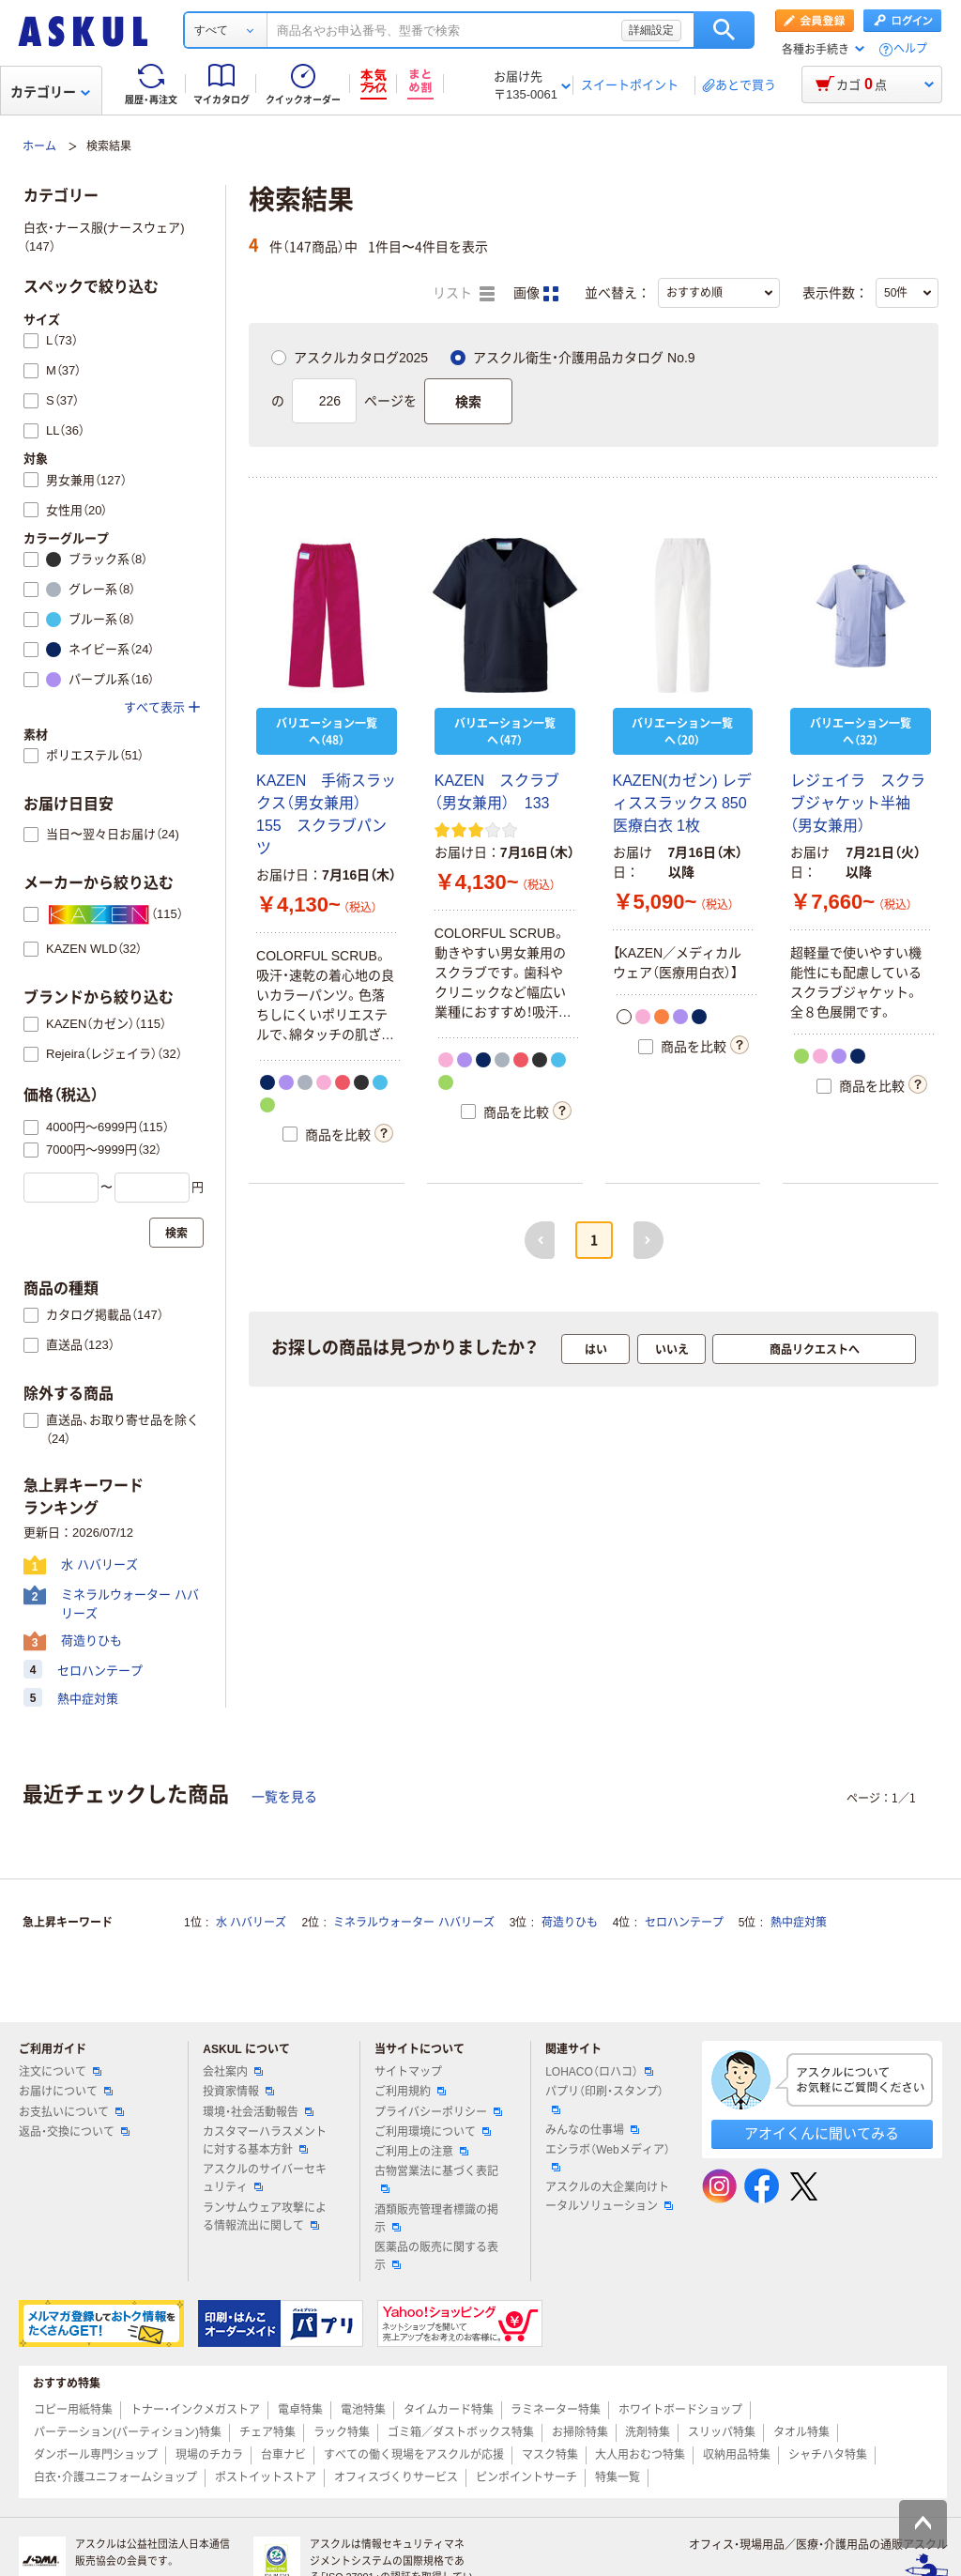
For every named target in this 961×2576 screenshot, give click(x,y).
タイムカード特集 (449, 2409)
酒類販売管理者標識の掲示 (436, 2218)
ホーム (39, 146)
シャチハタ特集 (827, 2454)
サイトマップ (408, 2071)
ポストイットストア (265, 2477)
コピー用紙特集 (73, 2409)
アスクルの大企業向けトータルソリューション (609, 2196)
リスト (464, 293)
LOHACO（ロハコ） (599, 2071)
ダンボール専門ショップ (96, 2454)
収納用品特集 (736, 2454)
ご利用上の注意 (421, 2151)
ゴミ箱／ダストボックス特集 (461, 2432)
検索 (724, 30)
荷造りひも (570, 1922)
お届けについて (66, 2091)
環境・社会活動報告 (258, 2112)
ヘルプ (910, 49)
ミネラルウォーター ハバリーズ (413, 1922)
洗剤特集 (647, 2432)
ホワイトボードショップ (680, 2409)
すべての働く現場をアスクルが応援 (414, 2454)
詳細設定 (651, 30)
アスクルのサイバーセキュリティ (265, 2178)
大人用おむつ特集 (640, 2454)
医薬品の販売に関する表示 (436, 2256)
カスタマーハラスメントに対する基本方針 (265, 2140)
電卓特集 (300, 2409)
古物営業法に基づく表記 (436, 2179)
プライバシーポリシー (438, 2112)
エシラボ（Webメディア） (607, 2157)
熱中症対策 (798, 1922)
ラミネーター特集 (556, 2409)
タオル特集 (801, 2432)
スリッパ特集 (721, 2432)
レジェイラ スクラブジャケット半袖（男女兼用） (857, 803)
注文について (60, 2071)
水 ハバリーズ (251, 1922)
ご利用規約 (410, 2091)
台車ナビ (283, 2454)
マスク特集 (550, 2454)
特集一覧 (617, 2477)
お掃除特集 (580, 2432)
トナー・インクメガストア (195, 2409)
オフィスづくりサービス (396, 2477)
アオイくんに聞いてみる (821, 2133)
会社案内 (233, 2071)
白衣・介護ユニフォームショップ (115, 2477)
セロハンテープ (684, 1922)
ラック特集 (341, 2432)
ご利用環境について (432, 2132)
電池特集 (363, 2409)
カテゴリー (50, 92)
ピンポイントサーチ (526, 2477)
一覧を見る (284, 1796)
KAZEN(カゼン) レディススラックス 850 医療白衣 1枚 (687, 803)
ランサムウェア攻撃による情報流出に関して (265, 2216)
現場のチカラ (209, 2454)
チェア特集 (267, 2432)
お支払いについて (71, 2112)
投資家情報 (238, 2091)
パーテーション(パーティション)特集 (127, 2432)
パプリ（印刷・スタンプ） (604, 2099)
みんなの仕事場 (592, 2130)
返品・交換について (74, 2132)
